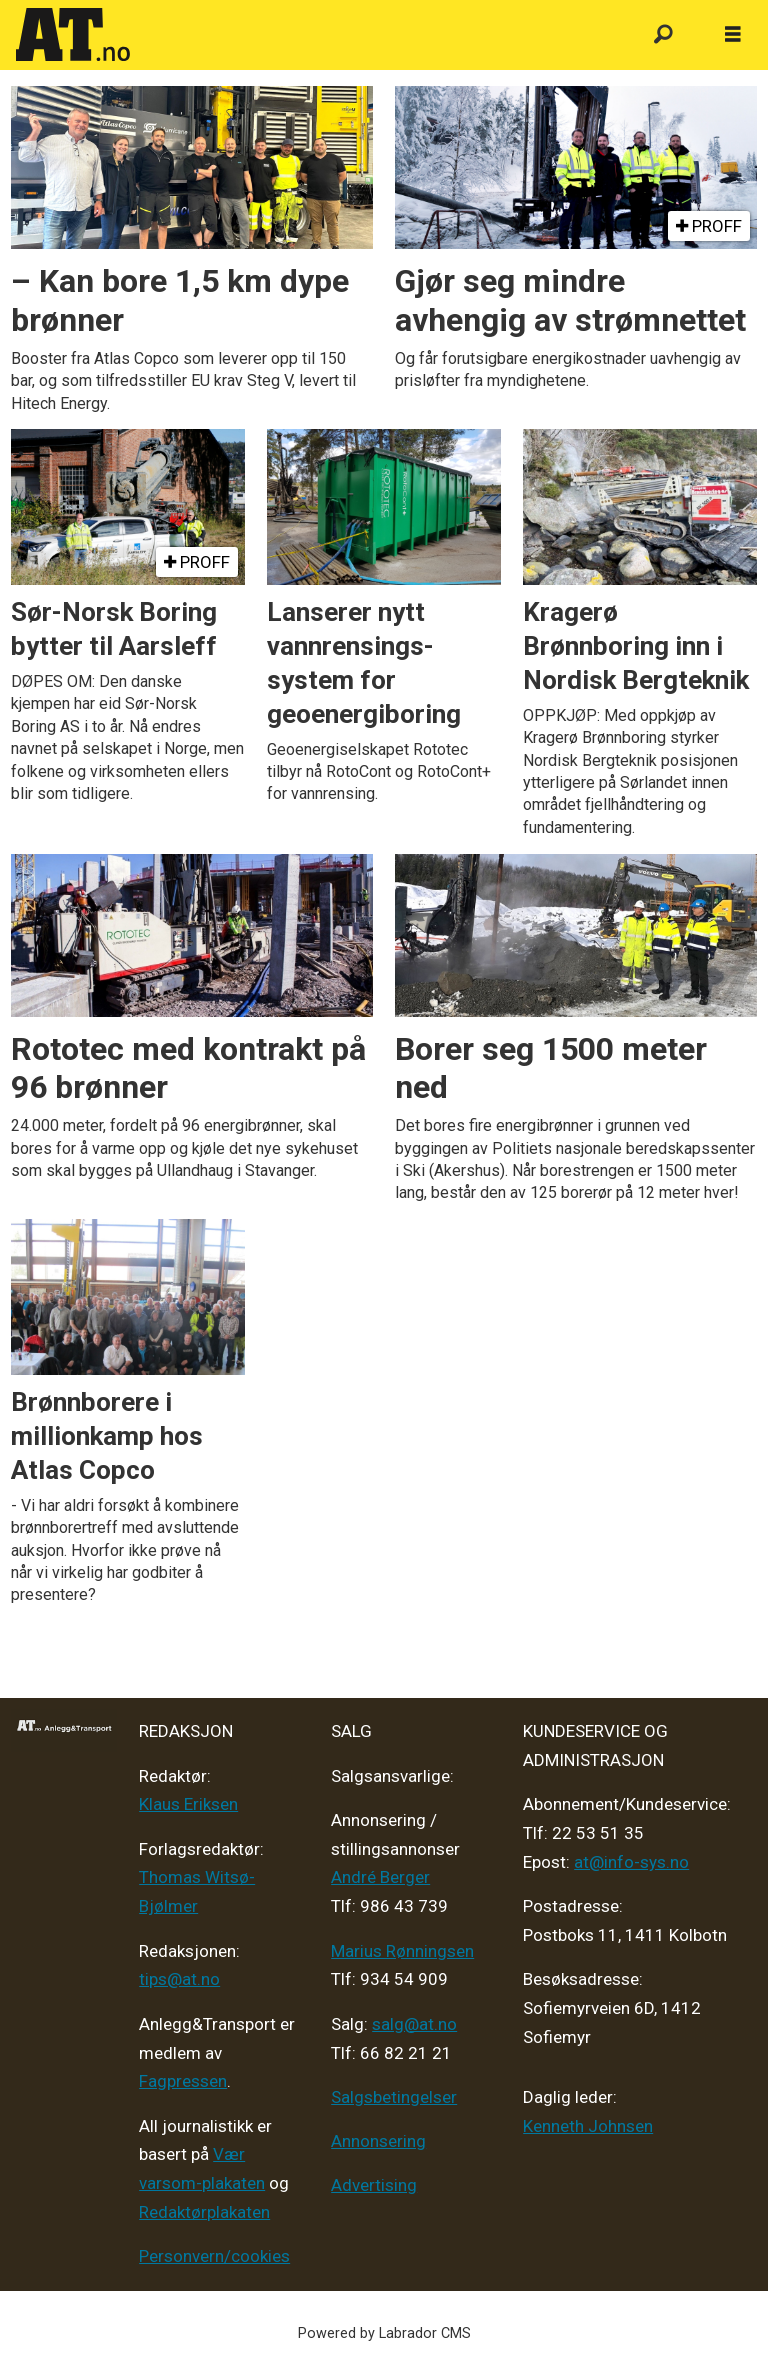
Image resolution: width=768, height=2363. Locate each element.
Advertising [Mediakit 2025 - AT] (374, 2185)
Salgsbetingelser (394, 2097)
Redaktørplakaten (204, 2212)
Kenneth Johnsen (588, 2126)
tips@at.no (179, 1979)
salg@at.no (414, 2024)
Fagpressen (183, 2081)
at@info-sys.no (631, 1862)
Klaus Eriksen (188, 1804)
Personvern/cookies (214, 2256)
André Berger (380, 1877)
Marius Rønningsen (402, 1951)
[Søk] (663, 35)
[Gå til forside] (73, 35)
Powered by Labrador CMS (384, 2333)
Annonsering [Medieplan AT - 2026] (378, 2141)
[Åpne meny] (733, 35)
